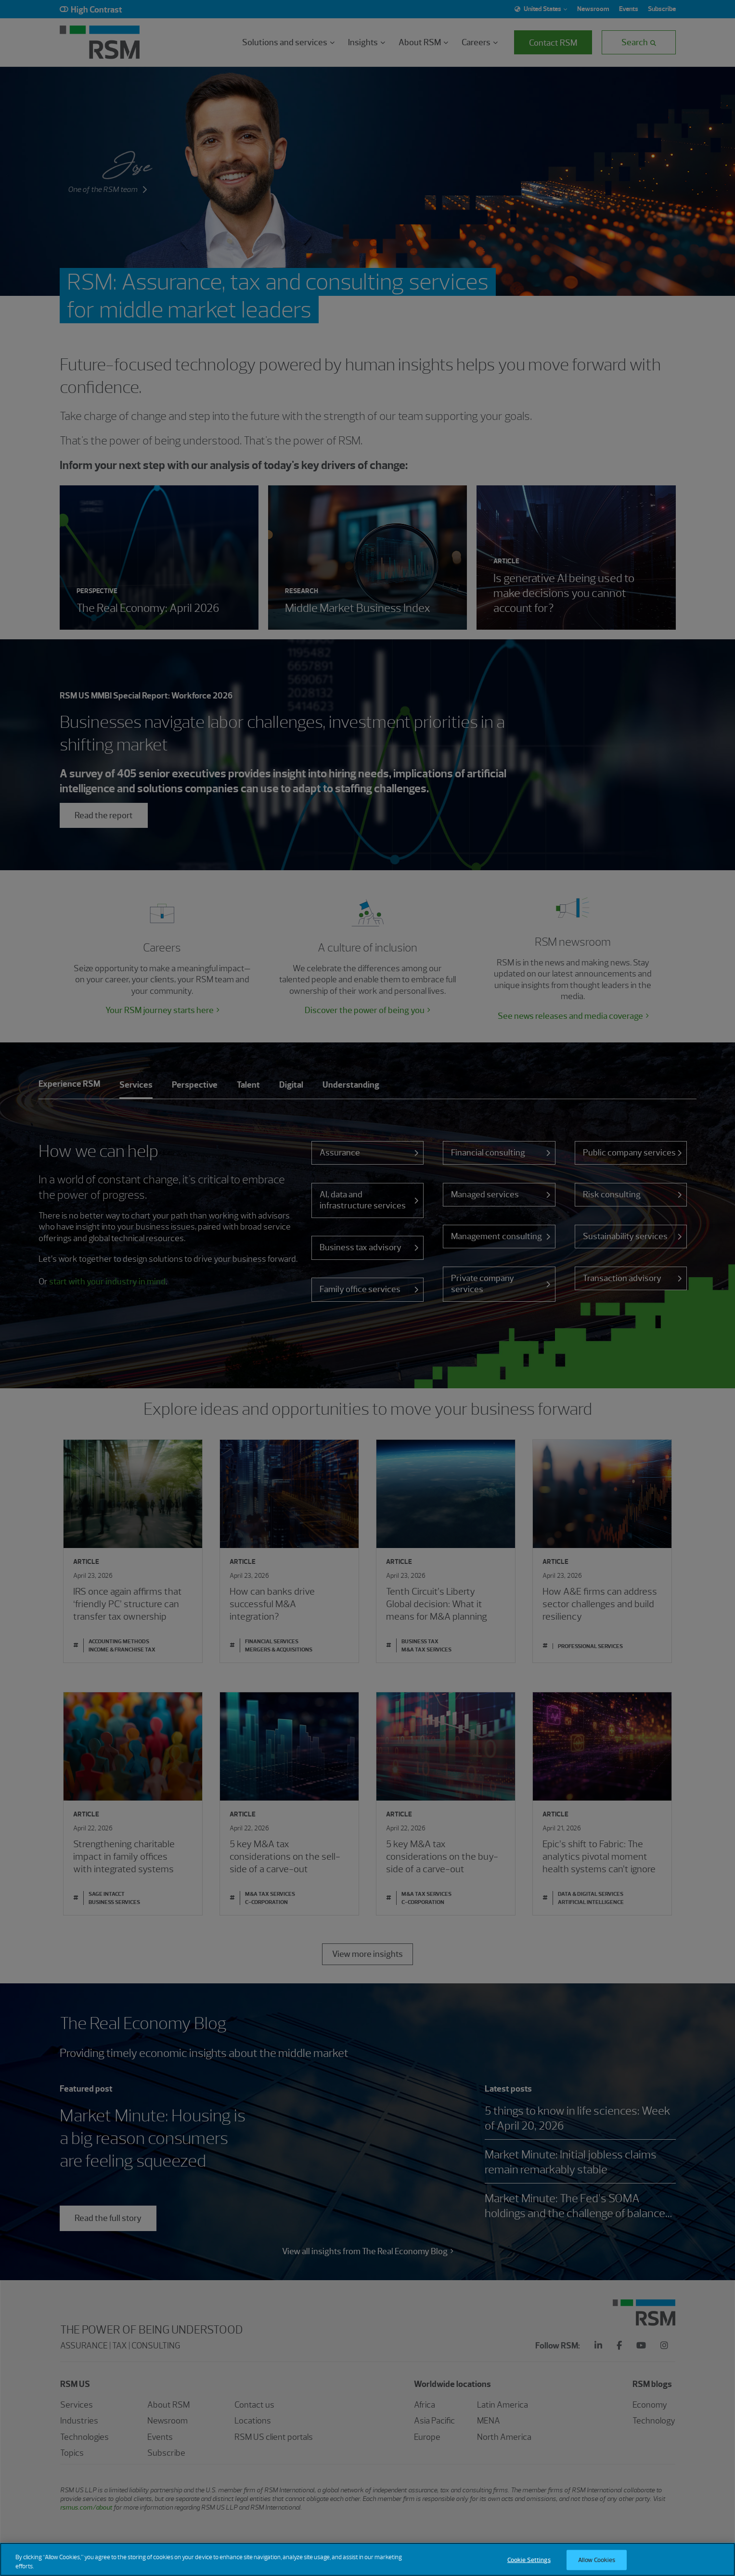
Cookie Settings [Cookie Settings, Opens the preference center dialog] (529, 2566)
